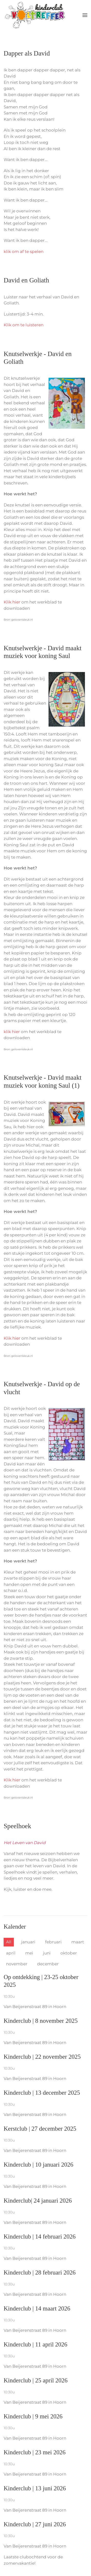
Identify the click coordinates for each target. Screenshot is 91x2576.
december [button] (48, 1963)
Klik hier (12, 602)
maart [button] (77, 1941)
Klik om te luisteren (23, 324)
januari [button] (28, 1941)
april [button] (11, 1953)
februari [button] (53, 1941)
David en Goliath (26, 280)
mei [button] (29, 1953)
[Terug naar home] (35, 15)
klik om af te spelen (23, 251)
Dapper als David (27, 53)
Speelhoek (17, 1826)
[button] (85, 15)
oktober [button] (68, 1953)
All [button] (8, 1941)
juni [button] (47, 1953)
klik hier (12, 1031)
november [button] (16, 1963)
